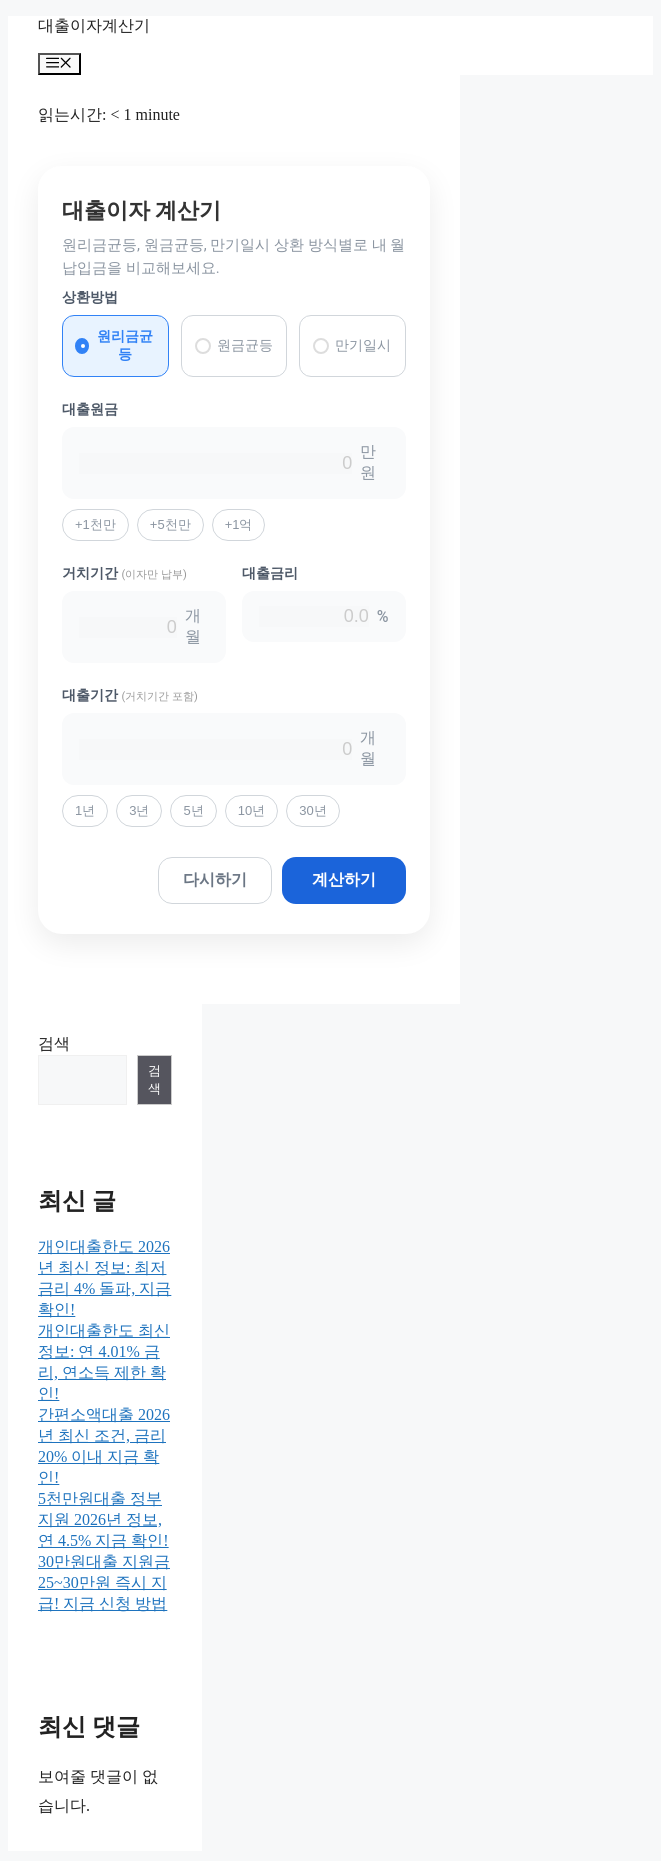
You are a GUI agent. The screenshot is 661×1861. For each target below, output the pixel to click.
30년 (312, 810)
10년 (251, 810)
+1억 (239, 524)
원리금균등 (114, 345)
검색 (54, 1043)
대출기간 (130, 695)
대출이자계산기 (94, 25)
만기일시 (352, 345)
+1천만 (95, 524)
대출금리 (270, 573)
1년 (85, 810)
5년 (193, 810)
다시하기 (215, 879)
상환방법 (90, 297)
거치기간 (124, 573)
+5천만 (170, 524)
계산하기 (344, 879)
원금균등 (234, 345)
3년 (139, 810)
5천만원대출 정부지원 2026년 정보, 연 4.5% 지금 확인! (103, 1519)
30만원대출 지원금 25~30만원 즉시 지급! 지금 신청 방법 (104, 1582)
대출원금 (90, 409)
